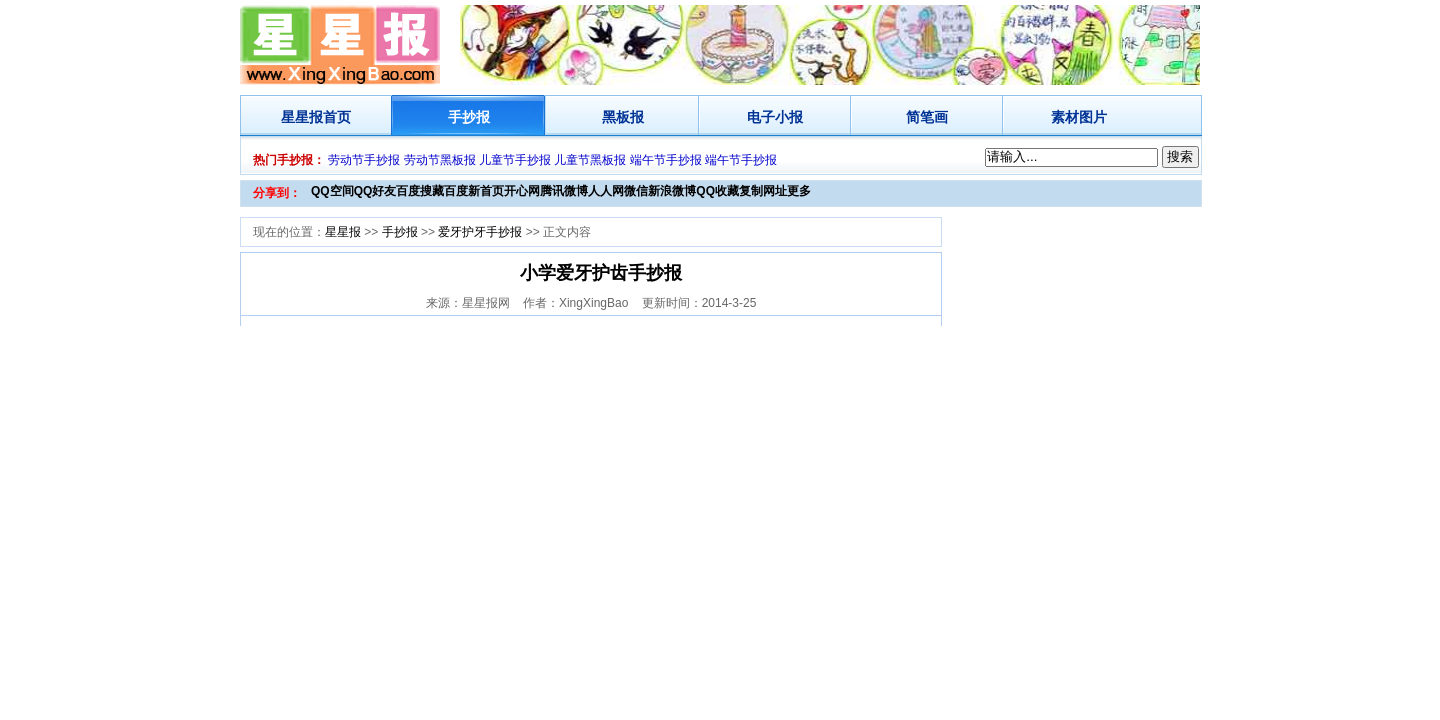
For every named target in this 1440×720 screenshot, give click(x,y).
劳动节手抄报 (364, 160)
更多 (799, 191)
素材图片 (1079, 117)
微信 (636, 191)
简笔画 (927, 117)
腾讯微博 (564, 191)
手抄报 (469, 117)
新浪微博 (672, 191)
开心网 (522, 191)
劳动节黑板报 (440, 160)
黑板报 (623, 117)
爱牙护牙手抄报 (480, 232)
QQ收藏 (717, 191)
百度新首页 (474, 191)
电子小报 (775, 117)
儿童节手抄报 (515, 160)
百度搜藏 (420, 191)
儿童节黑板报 (590, 160)
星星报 (302, 117)
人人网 (606, 191)
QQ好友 (375, 191)
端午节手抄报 (666, 160)
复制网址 (763, 191)
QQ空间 (332, 191)
